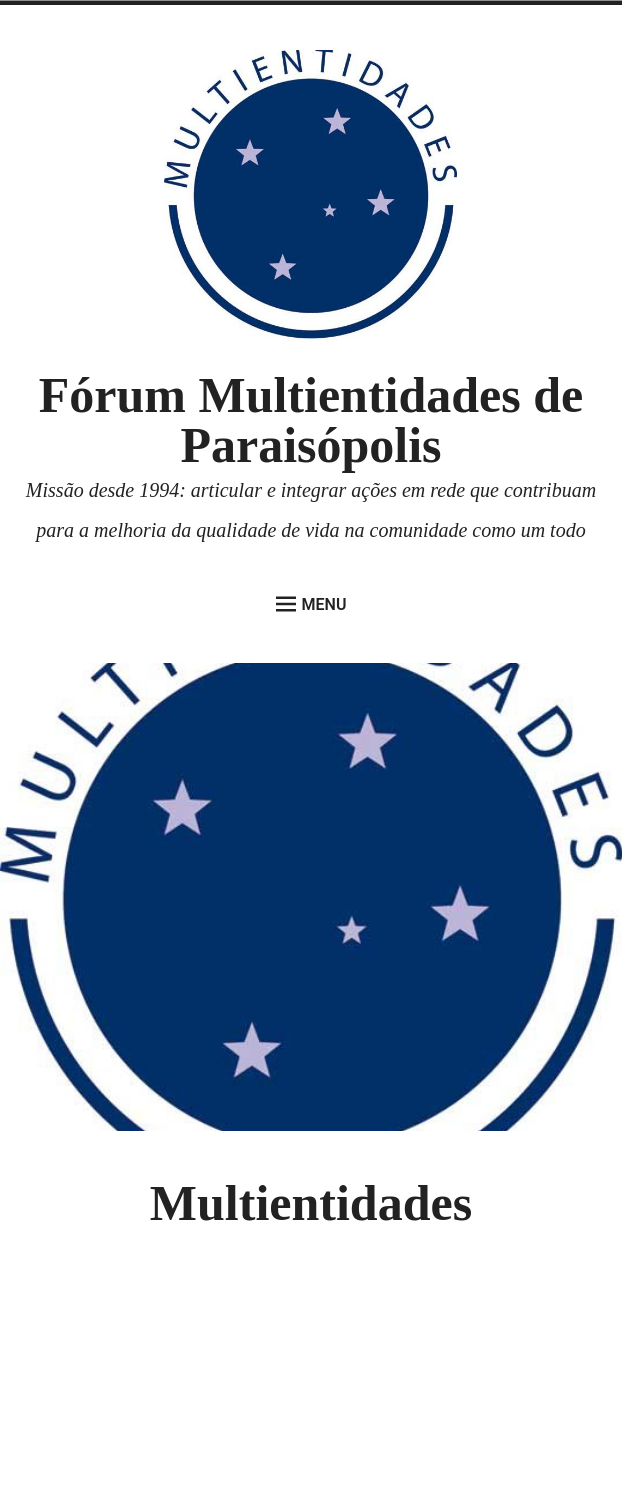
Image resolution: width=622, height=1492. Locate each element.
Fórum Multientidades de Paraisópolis (311, 420)
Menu (311, 604)
